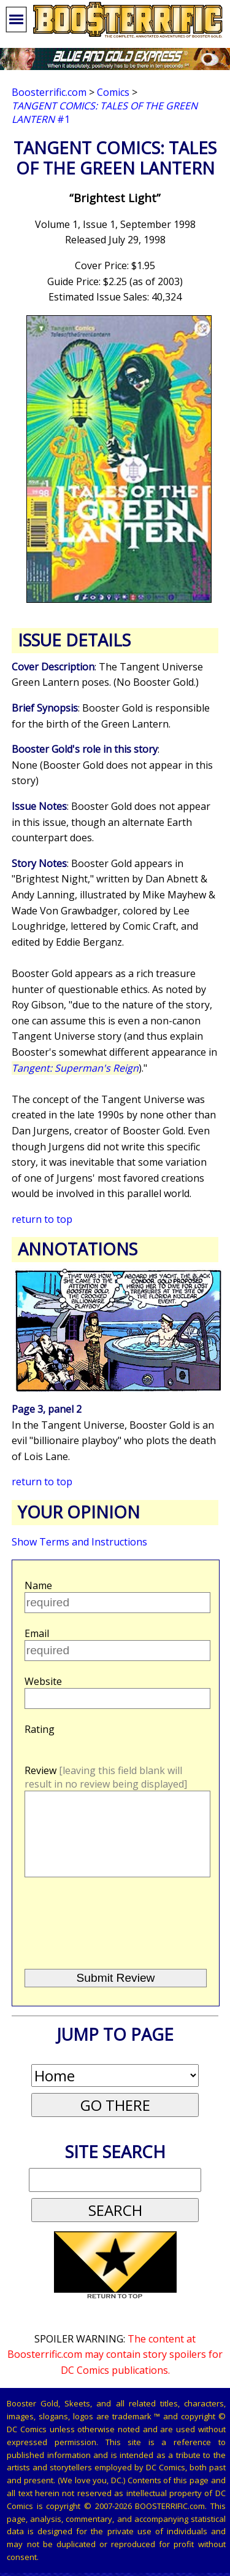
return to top (42, 1219)
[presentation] (117, 1940)
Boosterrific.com (49, 92)
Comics (113, 92)
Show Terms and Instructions (79, 1542)
